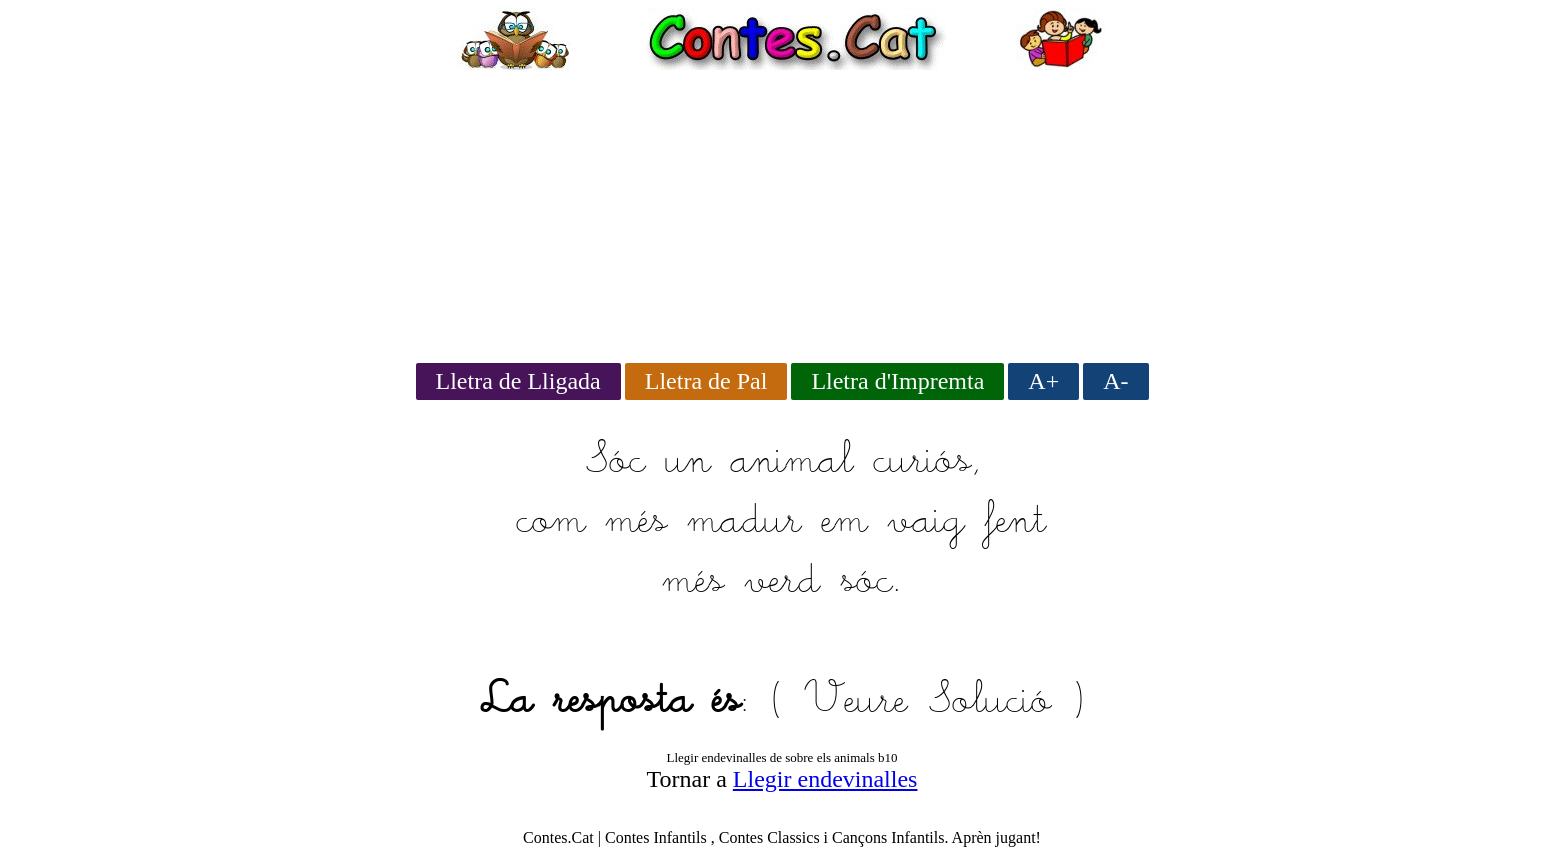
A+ (1043, 381)
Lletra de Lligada (518, 381)
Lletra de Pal (706, 381)
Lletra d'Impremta (897, 381)
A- (1115, 381)
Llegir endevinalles (825, 779)
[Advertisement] (782, 210)
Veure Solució (927, 702)
